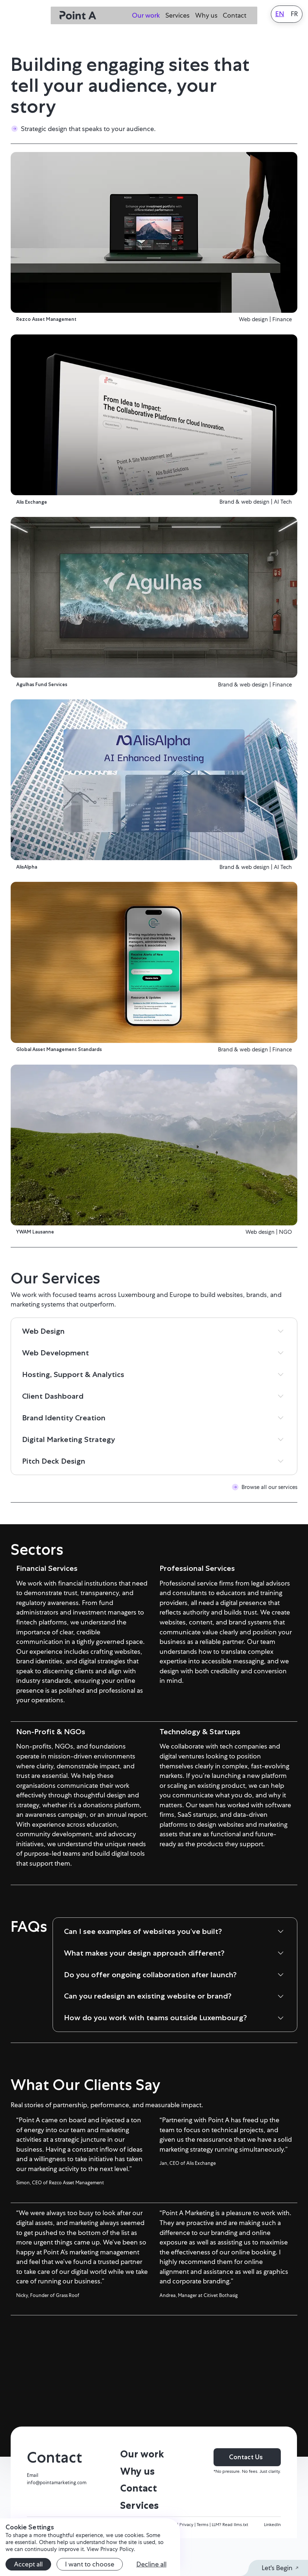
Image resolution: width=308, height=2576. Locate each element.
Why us (206, 15)
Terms (203, 2562)
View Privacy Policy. (111, 2549)
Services (177, 15)
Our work (146, 15)
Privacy (187, 2562)
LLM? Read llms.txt (230, 2562)
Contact (234, 15)
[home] (78, 16)
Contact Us (246, 2495)
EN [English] (279, 14)
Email (33, 2513)
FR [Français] (294, 14)
